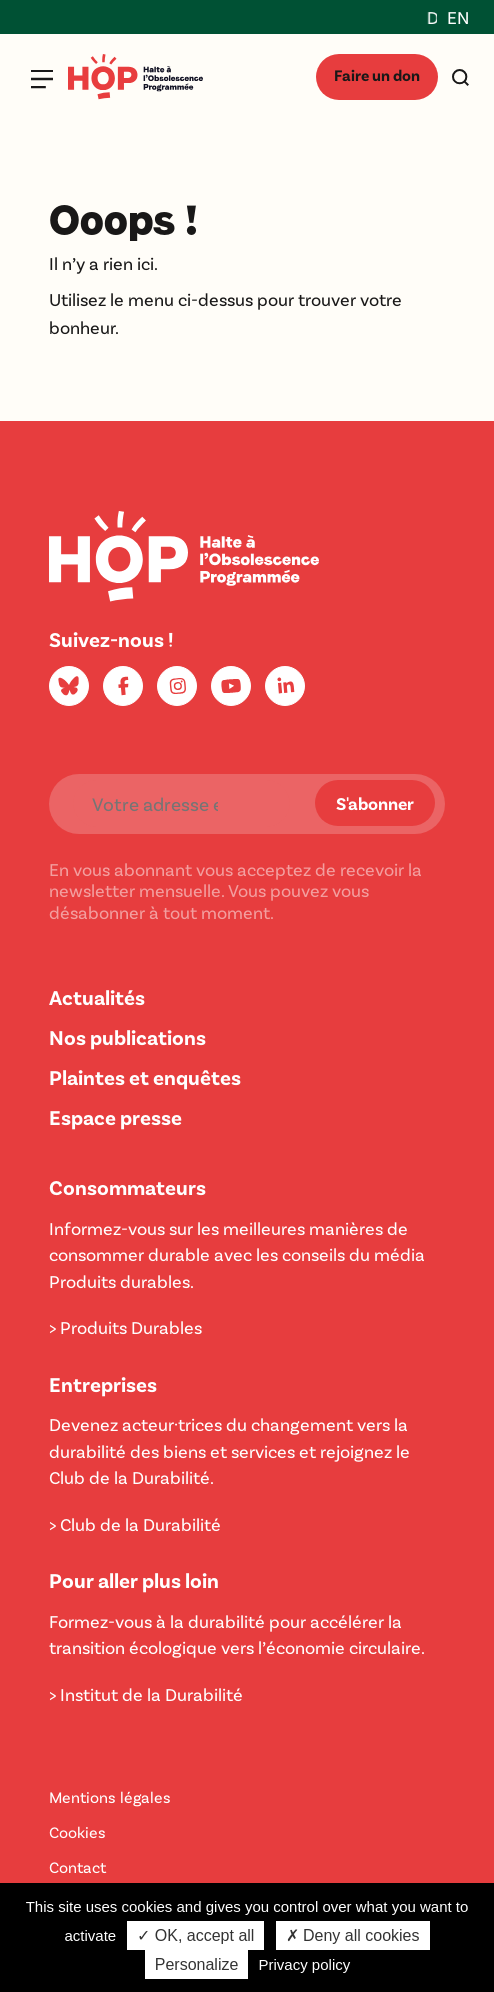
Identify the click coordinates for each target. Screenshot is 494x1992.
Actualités (97, 996)
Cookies (77, 1831)
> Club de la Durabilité (135, 1524)
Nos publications (127, 1036)
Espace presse (115, 1116)
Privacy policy (305, 1964)
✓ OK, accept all (195, 1935)
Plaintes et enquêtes (145, 1076)
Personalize (197, 1964)
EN (458, 17)
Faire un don (377, 74)
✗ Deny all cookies (353, 1935)
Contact (77, 1866)
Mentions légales (110, 1796)
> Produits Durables (125, 1327)
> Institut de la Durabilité (146, 1694)
